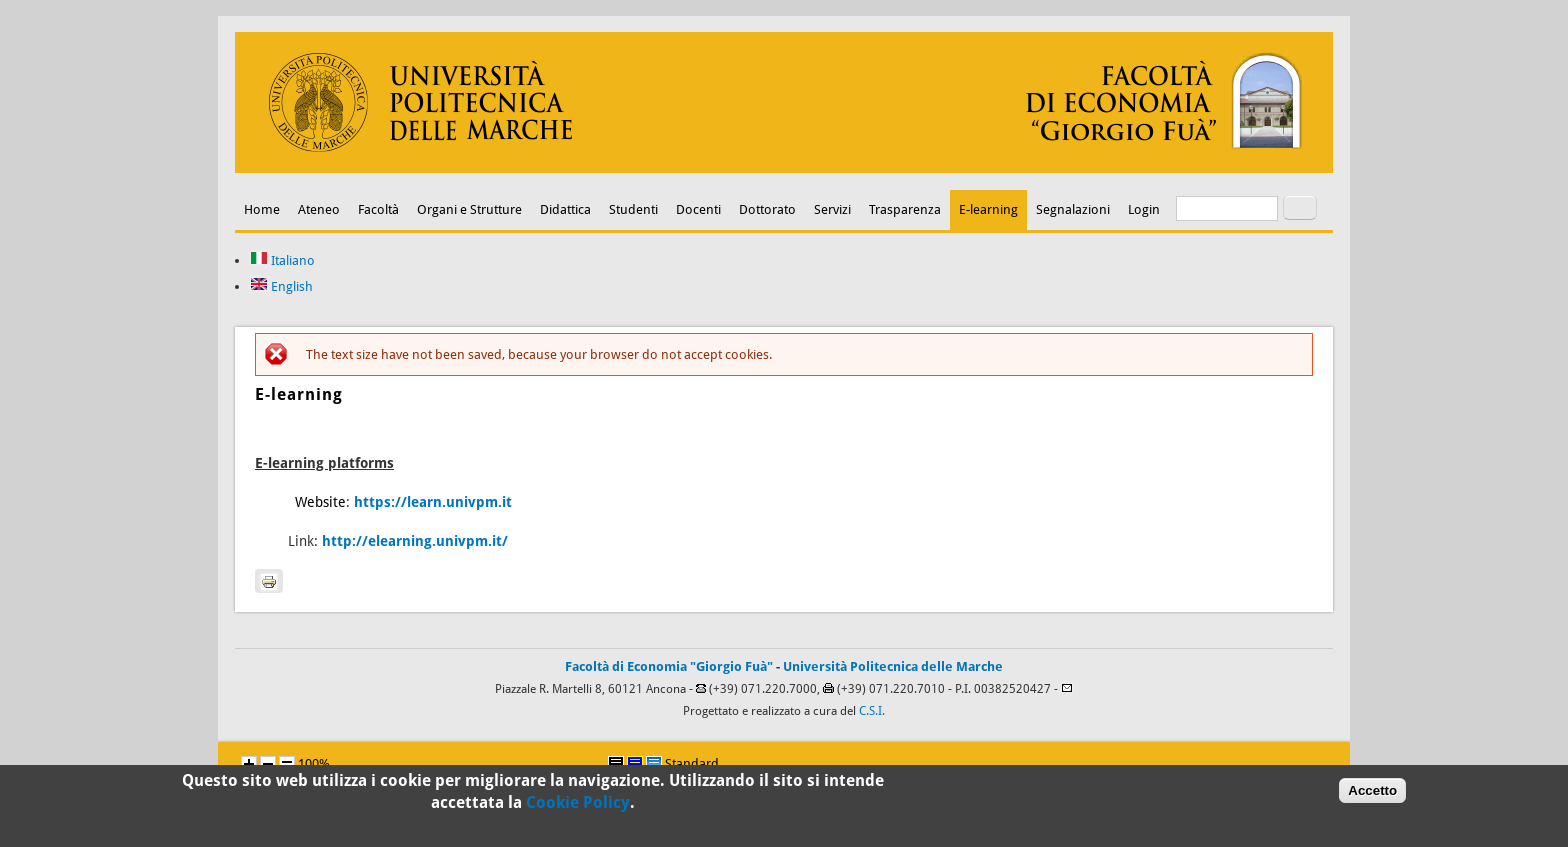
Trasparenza (905, 209)
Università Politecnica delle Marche (893, 666)
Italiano (282, 260)
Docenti (698, 209)
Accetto (1372, 793)
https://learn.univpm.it (433, 502)
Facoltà (378, 209)
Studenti (633, 209)
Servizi (832, 209)
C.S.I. (872, 711)
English (281, 286)
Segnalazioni (1073, 209)
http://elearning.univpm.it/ (415, 541)
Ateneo (319, 209)
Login (1144, 209)
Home (262, 209)
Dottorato (767, 209)
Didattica (565, 209)
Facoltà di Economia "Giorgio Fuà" (669, 666)
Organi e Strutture (469, 209)
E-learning (988, 209)
